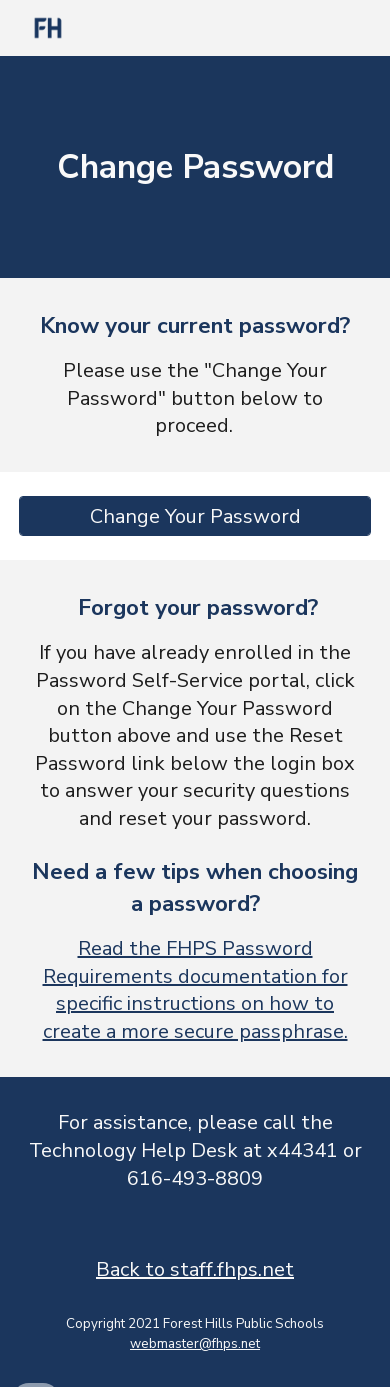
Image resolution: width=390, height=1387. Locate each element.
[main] (195, 167)
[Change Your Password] (195, 516)
